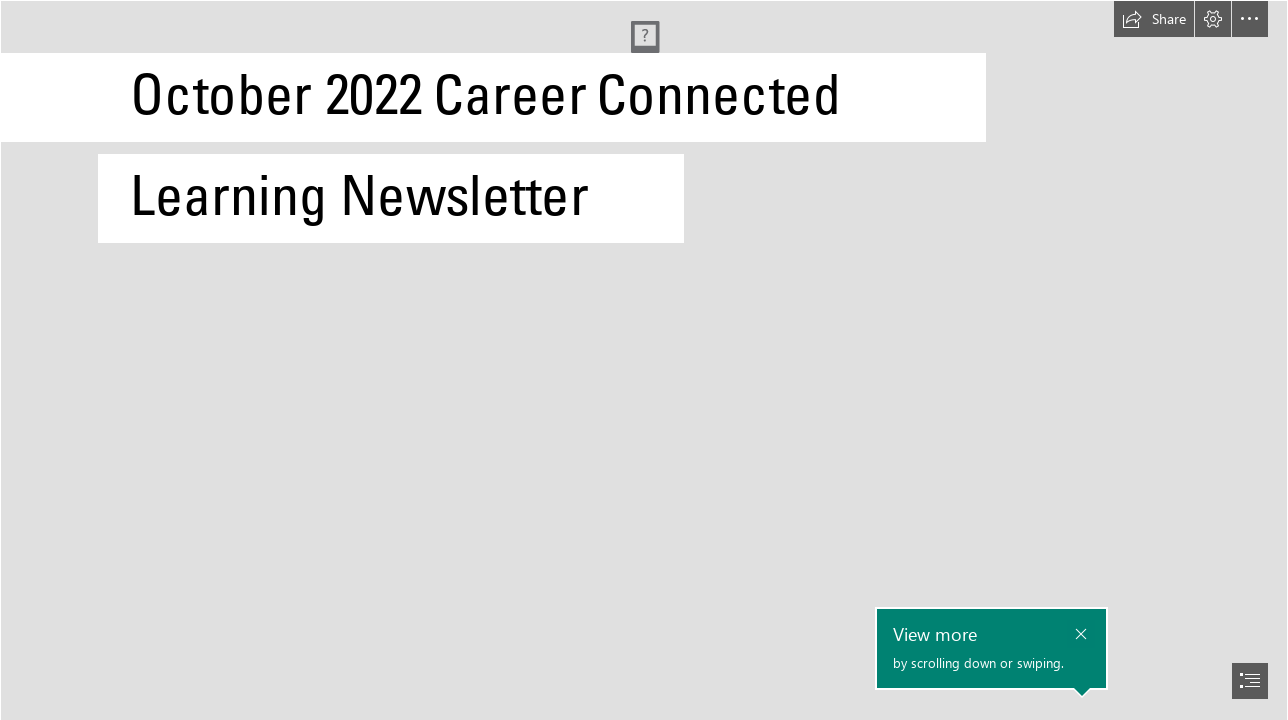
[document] (644, 360)
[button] (1154, 19)
